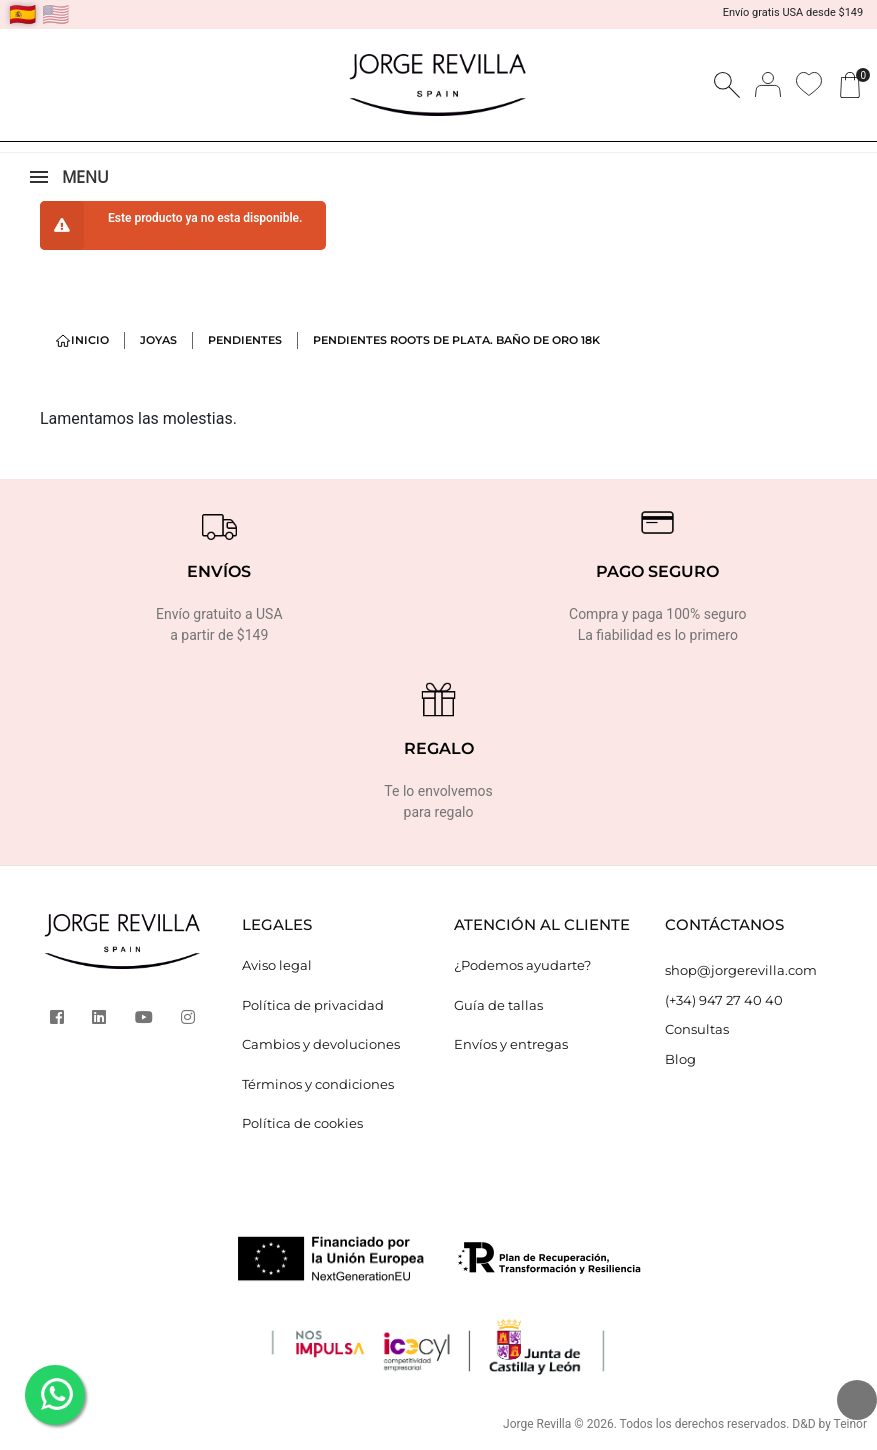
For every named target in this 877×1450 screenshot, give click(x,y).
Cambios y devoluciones (321, 1044)
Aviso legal (277, 965)
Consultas (697, 1029)
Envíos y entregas (511, 1044)
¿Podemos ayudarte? (522, 965)
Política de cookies (302, 1123)
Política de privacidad (313, 1005)
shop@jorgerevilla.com (741, 970)
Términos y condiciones (318, 1084)
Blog (680, 1059)
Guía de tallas (498, 1005)
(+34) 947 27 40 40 (724, 1000)
